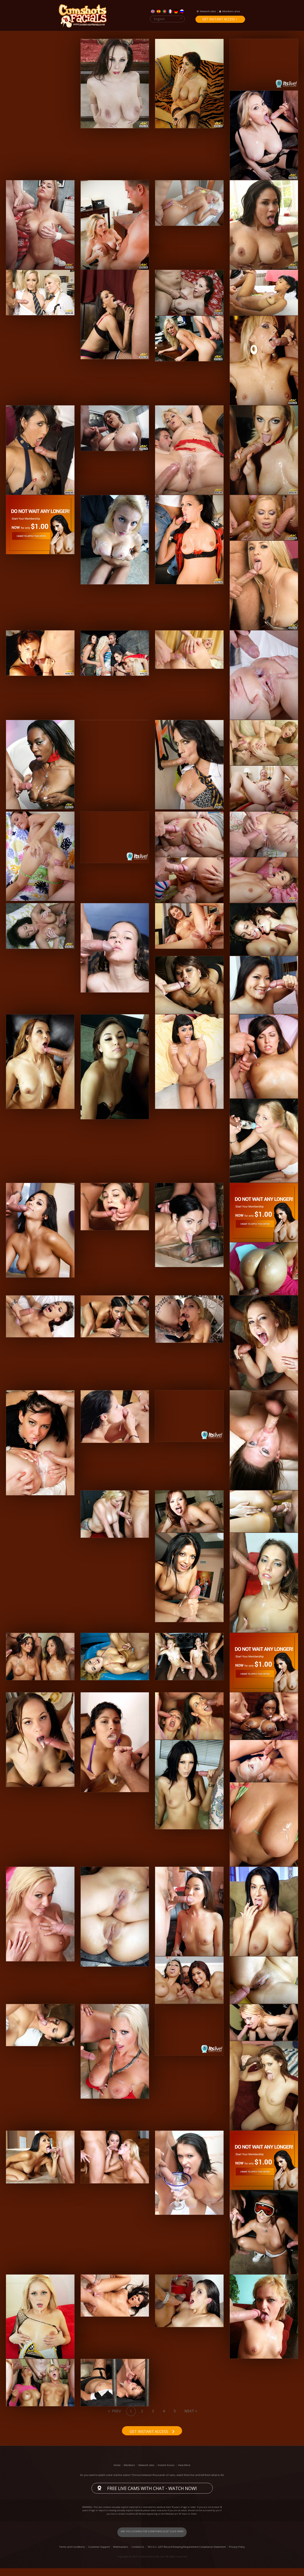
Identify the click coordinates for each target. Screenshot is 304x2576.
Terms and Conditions (72, 2554)
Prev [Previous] (116, 2411)
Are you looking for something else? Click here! (152, 2540)
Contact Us (137, 2554)
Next (189, 2411)
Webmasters (120, 2554)
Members (129, 2473)
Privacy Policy (237, 2554)
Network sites (208, 11)
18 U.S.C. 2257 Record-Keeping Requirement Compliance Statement (186, 2554)
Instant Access (166, 2473)
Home (117, 2473)
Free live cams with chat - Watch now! (152, 2496)
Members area (231, 11)
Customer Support (99, 2554)
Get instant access (218, 19)
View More (184, 2473)
